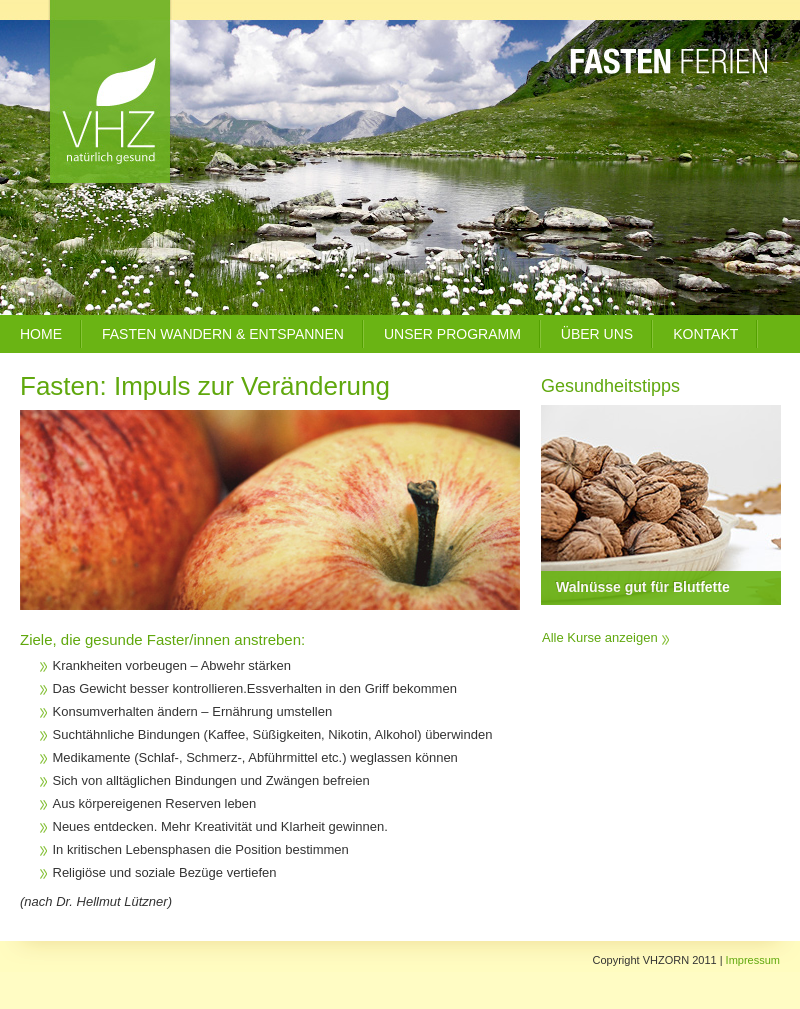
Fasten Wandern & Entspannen (223, 334)
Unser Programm (452, 334)
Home (41, 334)
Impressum (753, 960)
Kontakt (705, 334)
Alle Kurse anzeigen (600, 637)
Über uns (597, 334)
